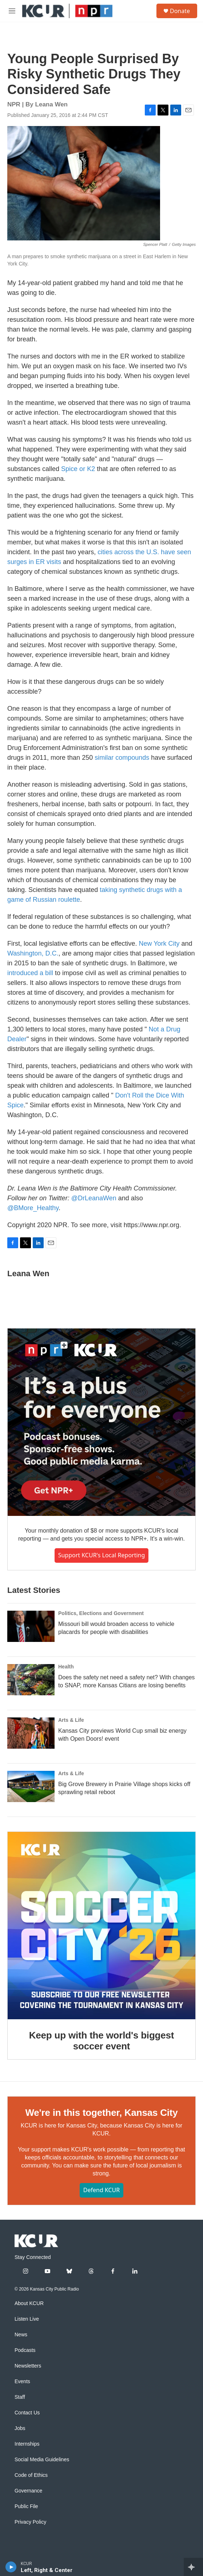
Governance (28, 2491)
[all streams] (193, 2567)
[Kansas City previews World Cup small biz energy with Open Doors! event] (31, 1733)
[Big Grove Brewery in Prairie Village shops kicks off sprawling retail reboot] (31, 1786)
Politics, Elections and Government (101, 1613)
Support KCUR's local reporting (101, 1555)
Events (22, 2381)
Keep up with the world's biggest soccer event (101, 2041)
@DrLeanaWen (93, 1198)
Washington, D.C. (32, 953)
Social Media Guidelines (42, 2459)
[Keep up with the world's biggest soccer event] (101, 1925)
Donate (180, 11)
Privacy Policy (30, 2522)
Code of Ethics (31, 2475)
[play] (11, 2567)
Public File (26, 2506)
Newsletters (28, 2366)
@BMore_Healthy (33, 1208)
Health (66, 1667)
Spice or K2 (78, 468)
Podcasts (25, 2350)
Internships (27, 2444)
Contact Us (27, 2412)
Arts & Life (71, 1720)
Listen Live (27, 2319)
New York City (159, 943)
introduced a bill (30, 973)
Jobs (20, 2428)
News (21, 2334)
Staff (20, 2397)
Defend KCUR (101, 2190)
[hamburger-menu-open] (12, 11)
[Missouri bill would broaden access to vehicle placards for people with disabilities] (31, 1626)
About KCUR (29, 2303)
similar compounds (122, 757)
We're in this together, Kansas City (101, 2112)
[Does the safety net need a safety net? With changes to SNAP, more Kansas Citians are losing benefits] (31, 1679)
